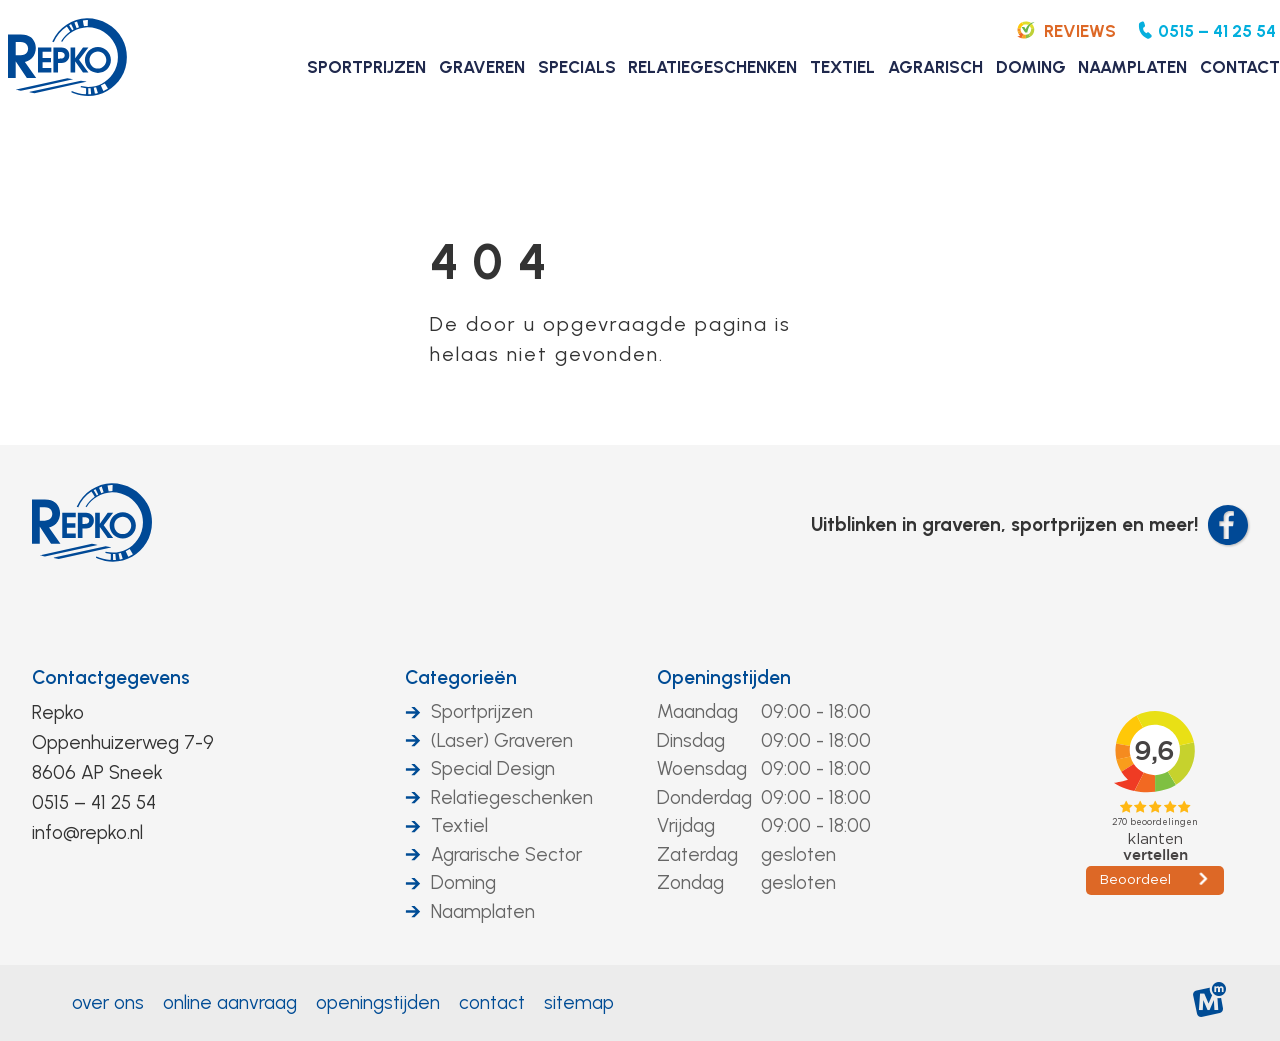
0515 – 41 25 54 (94, 802)
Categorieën (461, 677)
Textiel (459, 825)
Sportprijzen (482, 711)
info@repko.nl (87, 832)
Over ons (108, 1002)
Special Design (493, 768)
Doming (463, 882)
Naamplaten (483, 911)
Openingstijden (724, 677)
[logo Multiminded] (1210, 1003)
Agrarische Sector (506, 854)
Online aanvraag (230, 1002)
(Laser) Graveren (502, 740)
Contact (492, 1002)
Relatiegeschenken (512, 797)
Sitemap (579, 1002)
